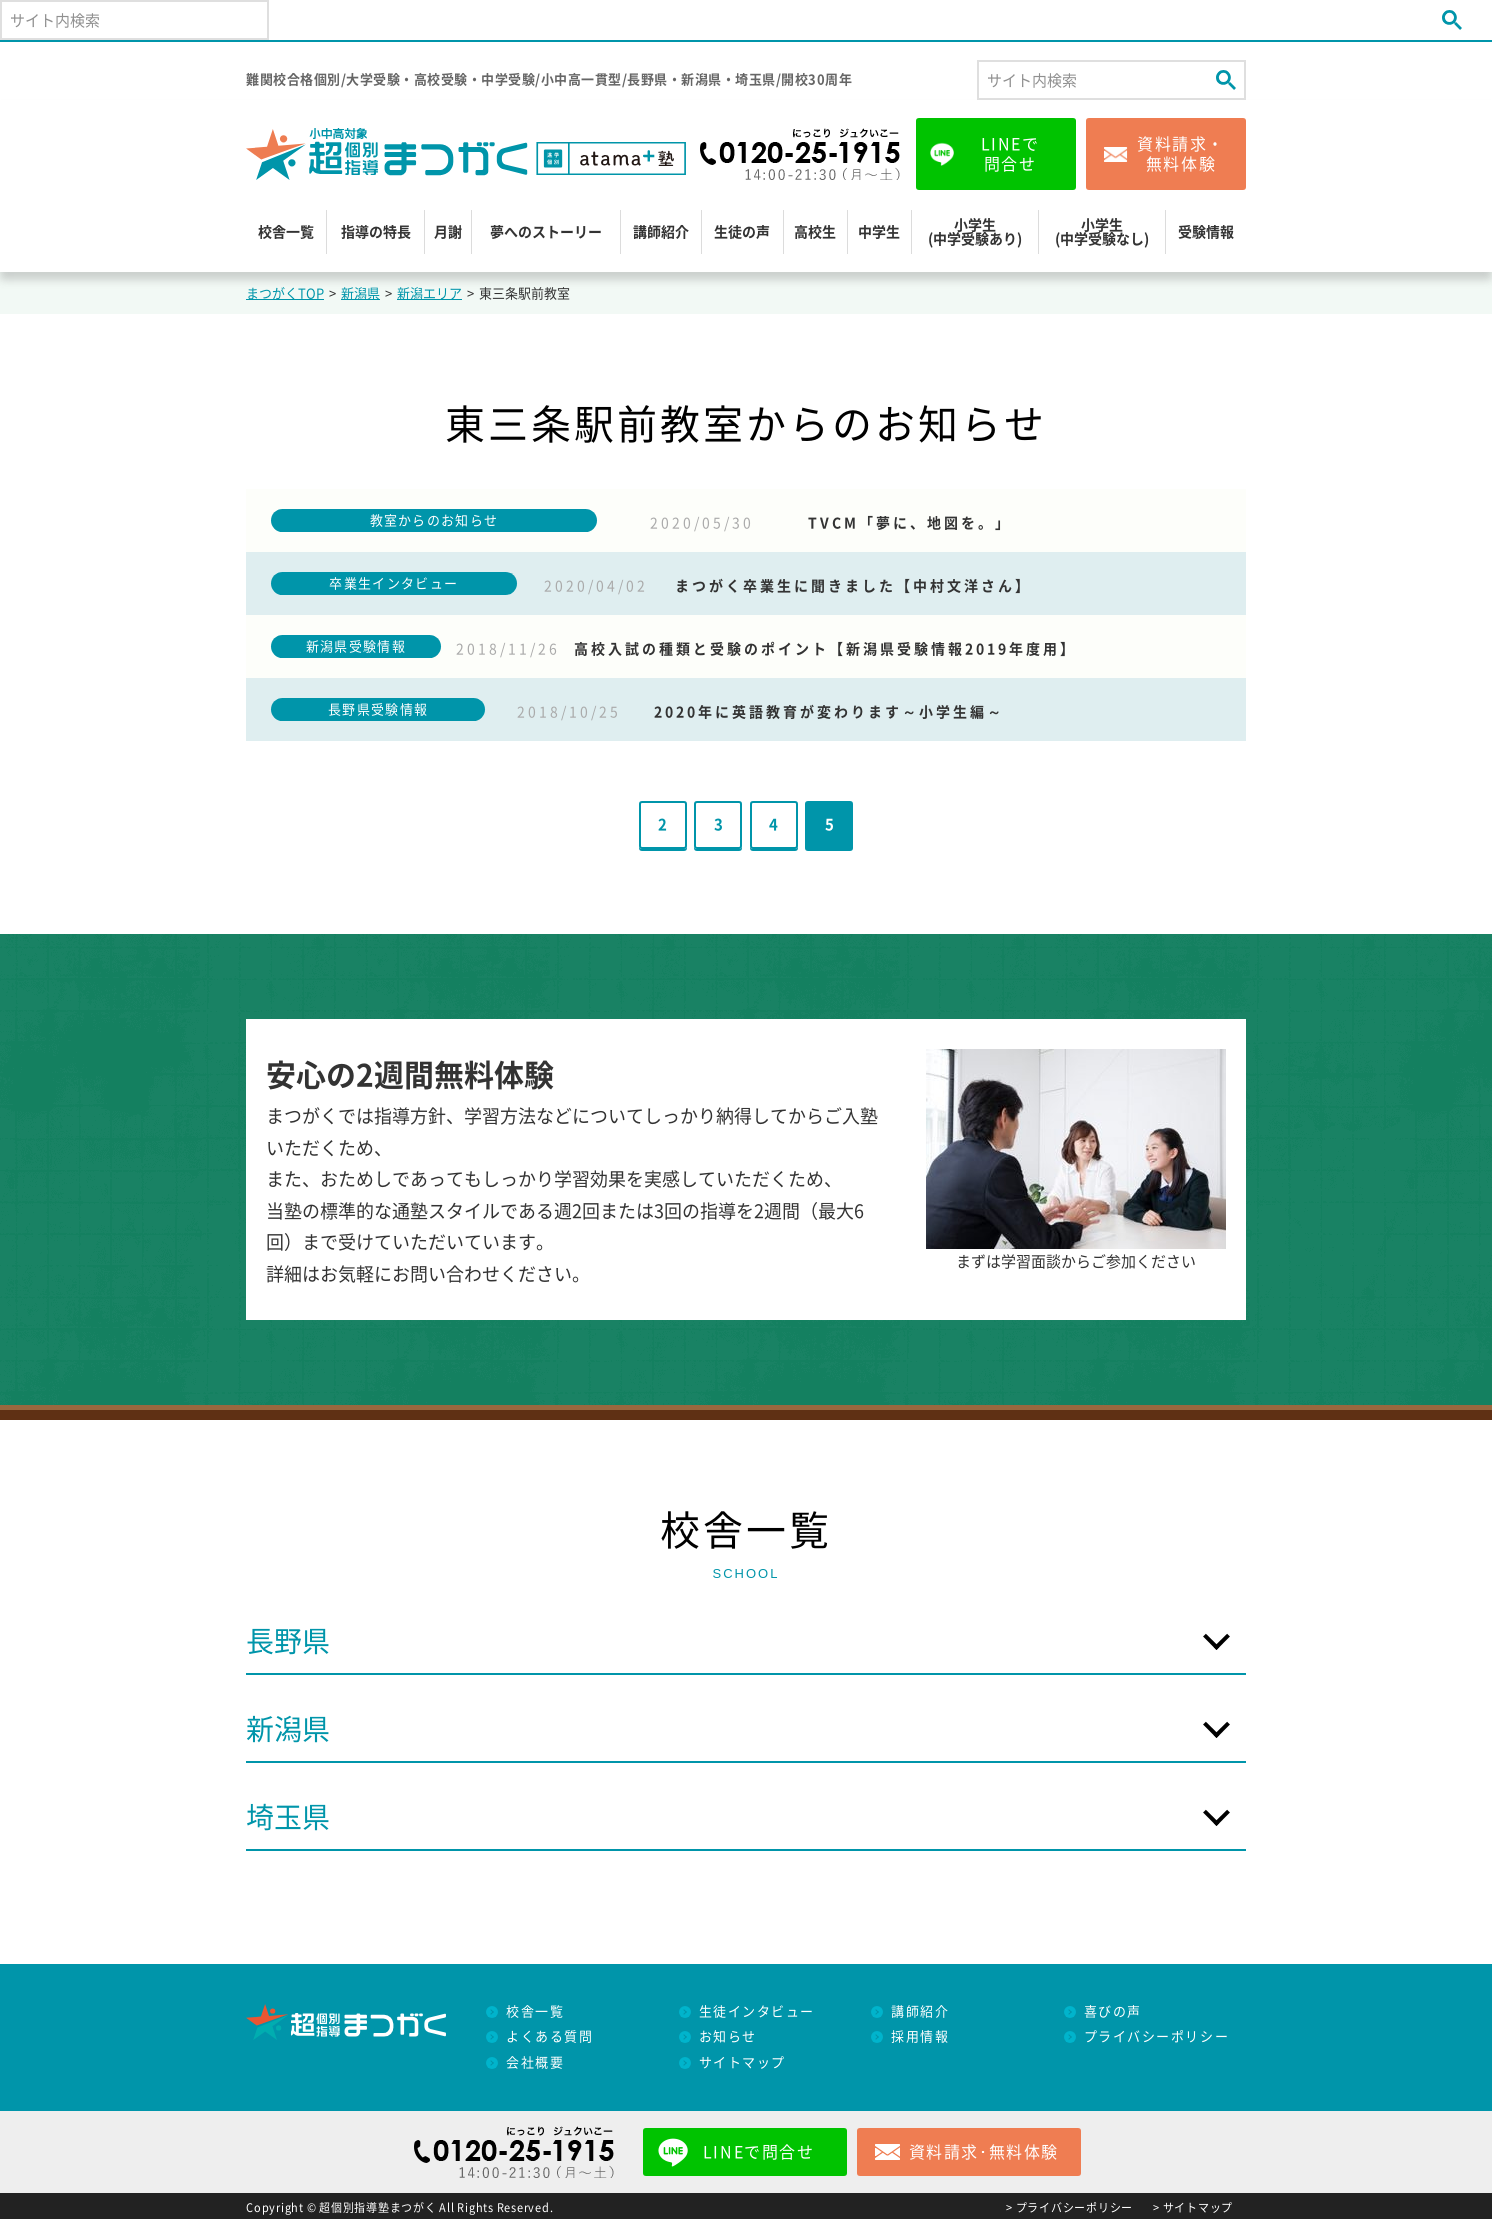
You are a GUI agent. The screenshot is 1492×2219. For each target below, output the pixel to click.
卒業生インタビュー (393, 583)
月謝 (448, 232)
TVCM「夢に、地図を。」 (910, 523)
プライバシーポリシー (1157, 2036)
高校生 (815, 232)
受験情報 (1206, 232)
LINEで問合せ (1010, 154)
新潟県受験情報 (356, 646)
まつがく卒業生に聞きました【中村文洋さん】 (853, 586)
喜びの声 (1113, 2011)
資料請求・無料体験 (1181, 154)
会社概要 (535, 2062)
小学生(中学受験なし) (1102, 232)
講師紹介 (661, 232)
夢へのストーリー (546, 232)
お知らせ (728, 2036)
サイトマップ (742, 2062)
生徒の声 (742, 232)
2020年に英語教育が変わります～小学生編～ (829, 712)
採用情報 (920, 2036)
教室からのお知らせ (434, 520)
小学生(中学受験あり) (975, 232)
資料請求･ (984, 2152)
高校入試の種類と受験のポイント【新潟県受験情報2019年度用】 (825, 649)
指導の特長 (376, 232)
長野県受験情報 (378, 709)
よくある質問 (549, 2036)
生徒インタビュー (757, 2011)
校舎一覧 (286, 232)
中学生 (879, 232)
